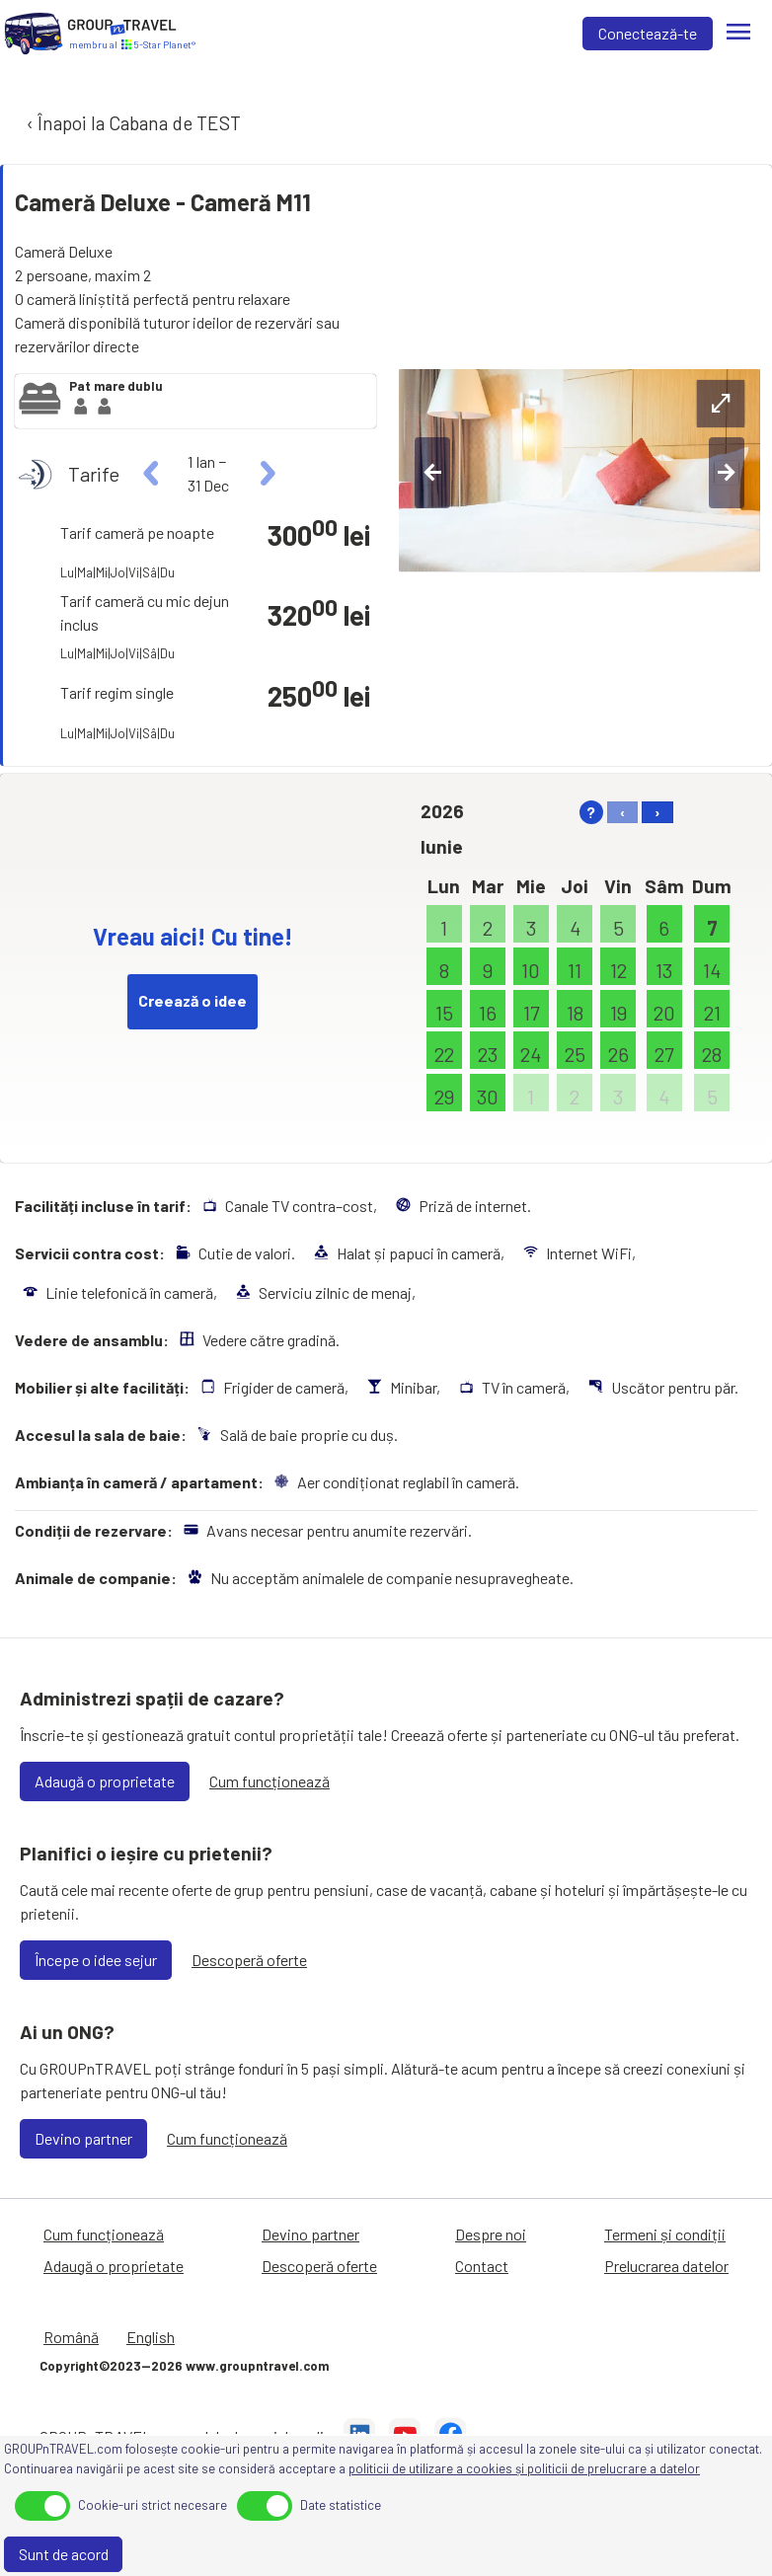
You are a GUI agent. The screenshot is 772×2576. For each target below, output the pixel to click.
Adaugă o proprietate (105, 1781)
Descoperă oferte (249, 1959)
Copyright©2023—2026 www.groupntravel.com (184, 2366)
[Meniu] (738, 33)
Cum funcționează (269, 1781)
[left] (151, 474)
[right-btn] (726, 472)
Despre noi (490, 2234)
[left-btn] (432, 472)
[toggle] (42, 2506)
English (150, 2336)
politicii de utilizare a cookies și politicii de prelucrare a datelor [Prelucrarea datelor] (524, 2468)
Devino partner (83, 2138)
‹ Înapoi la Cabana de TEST (132, 123)
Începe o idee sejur (96, 1959)
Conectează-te (647, 33)
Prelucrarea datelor (666, 2265)
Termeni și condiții (665, 2234)
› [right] (657, 811)
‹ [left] (622, 811)
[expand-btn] (720, 403)
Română (71, 2336)
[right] (265, 474)
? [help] (590, 811)
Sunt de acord (64, 2553)
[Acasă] (33, 33)
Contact (481, 2265)
